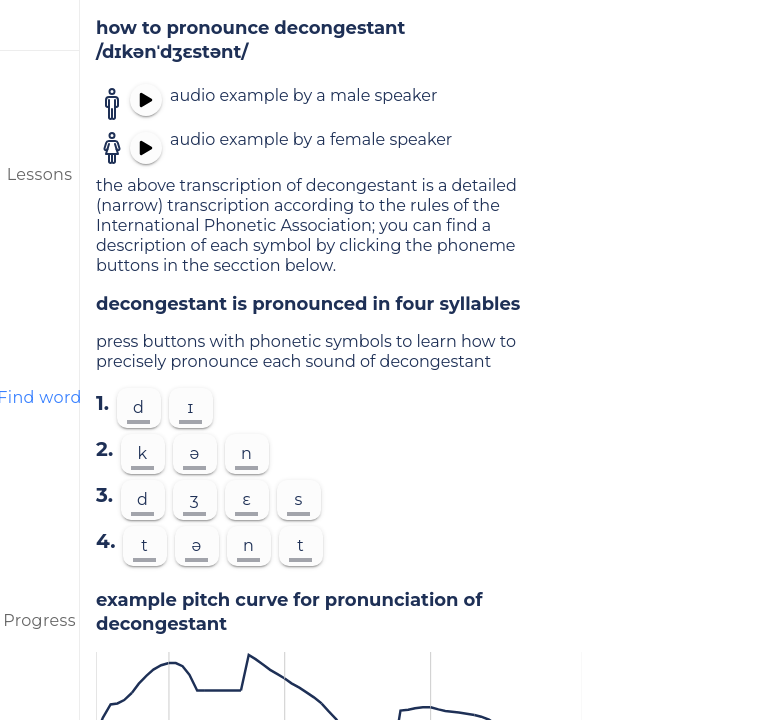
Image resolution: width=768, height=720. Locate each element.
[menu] (40, 25)
